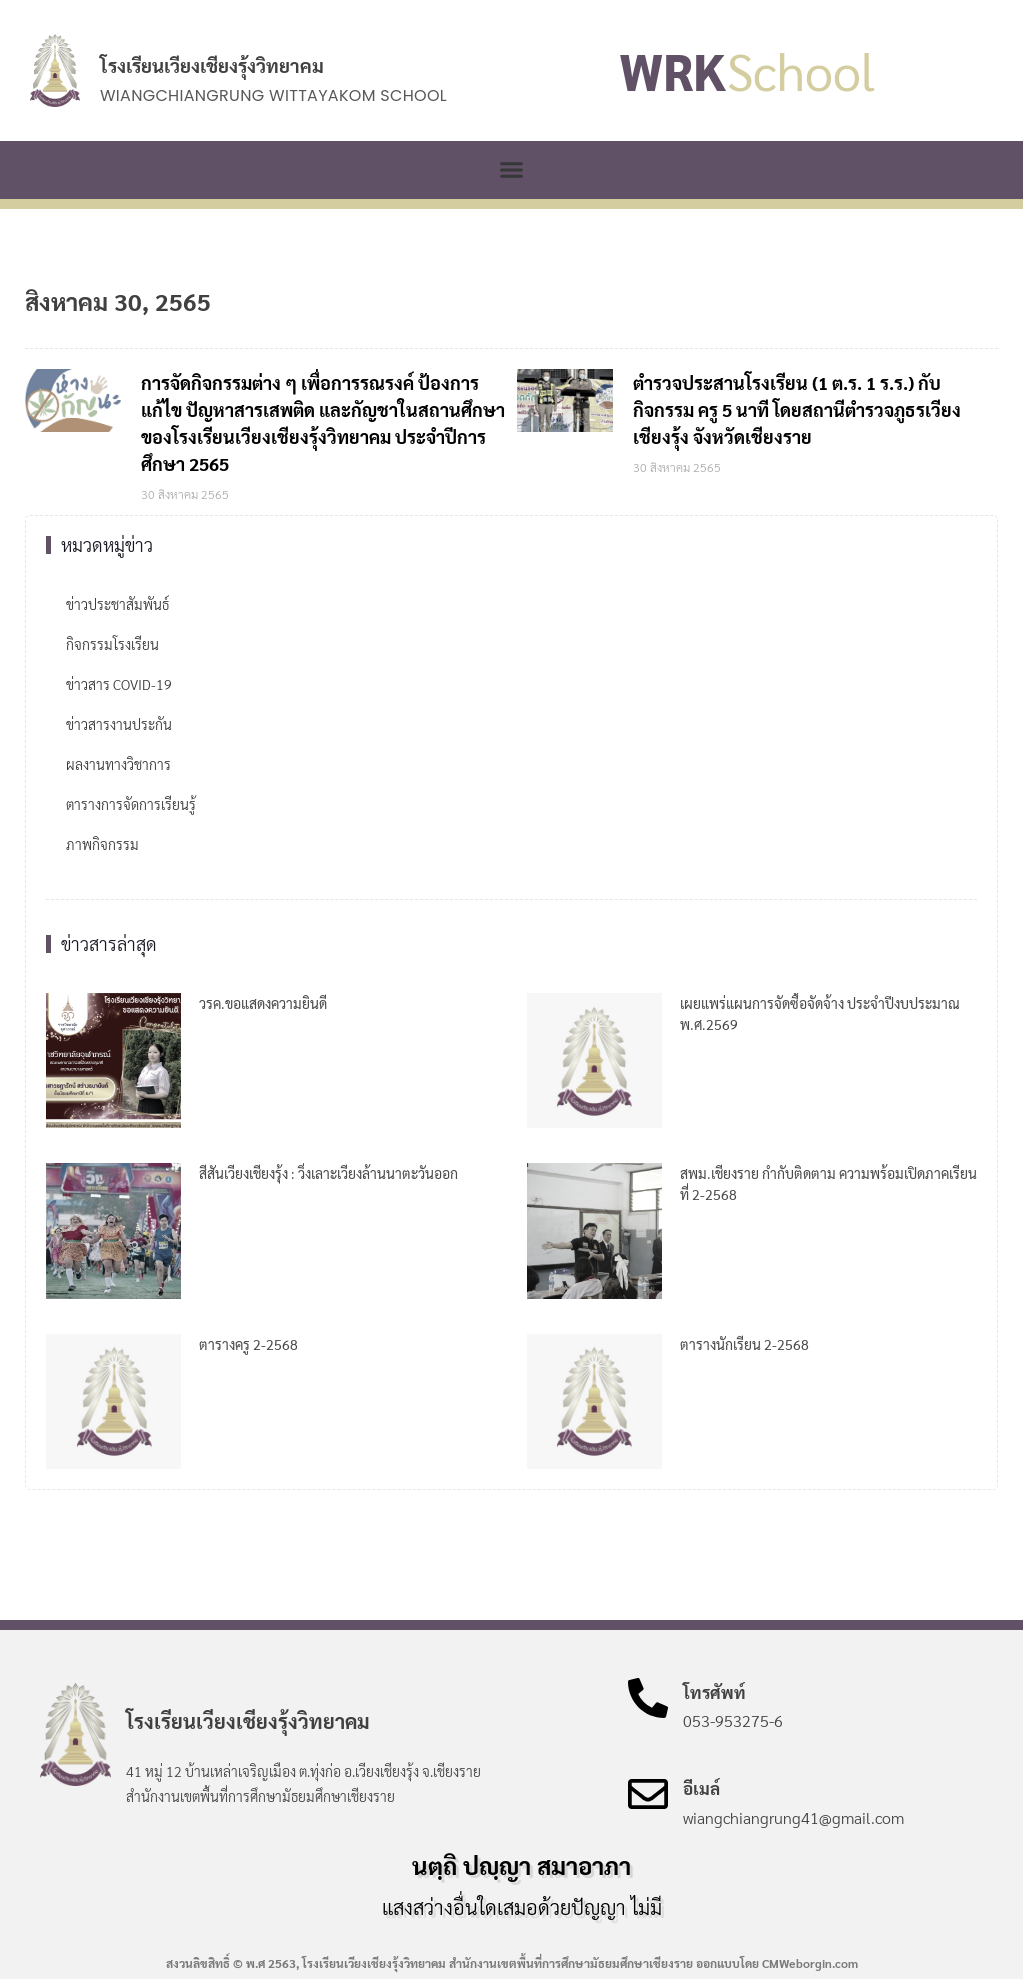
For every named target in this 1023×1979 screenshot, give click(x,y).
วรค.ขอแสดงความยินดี (263, 1003)
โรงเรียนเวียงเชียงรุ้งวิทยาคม (212, 65)
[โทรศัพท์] (648, 1698)
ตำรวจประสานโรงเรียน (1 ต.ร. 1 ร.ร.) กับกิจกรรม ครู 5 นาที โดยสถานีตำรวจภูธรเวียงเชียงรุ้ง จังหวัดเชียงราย (797, 409)
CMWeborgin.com (810, 1963)
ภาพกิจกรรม (102, 844)
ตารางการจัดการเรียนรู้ (131, 804)
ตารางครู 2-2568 (248, 1344)
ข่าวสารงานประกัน (119, 724)
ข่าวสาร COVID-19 (119, 684)
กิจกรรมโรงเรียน (112, 644)
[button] (512, 170)
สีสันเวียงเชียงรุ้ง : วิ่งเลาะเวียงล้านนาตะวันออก (328, 1173)
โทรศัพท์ (714, 1692)
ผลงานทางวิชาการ (118, 764)
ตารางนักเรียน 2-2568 (744, 1344)
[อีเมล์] (648, 1794)
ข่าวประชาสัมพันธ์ (117, 604)
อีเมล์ (701, 1788)
